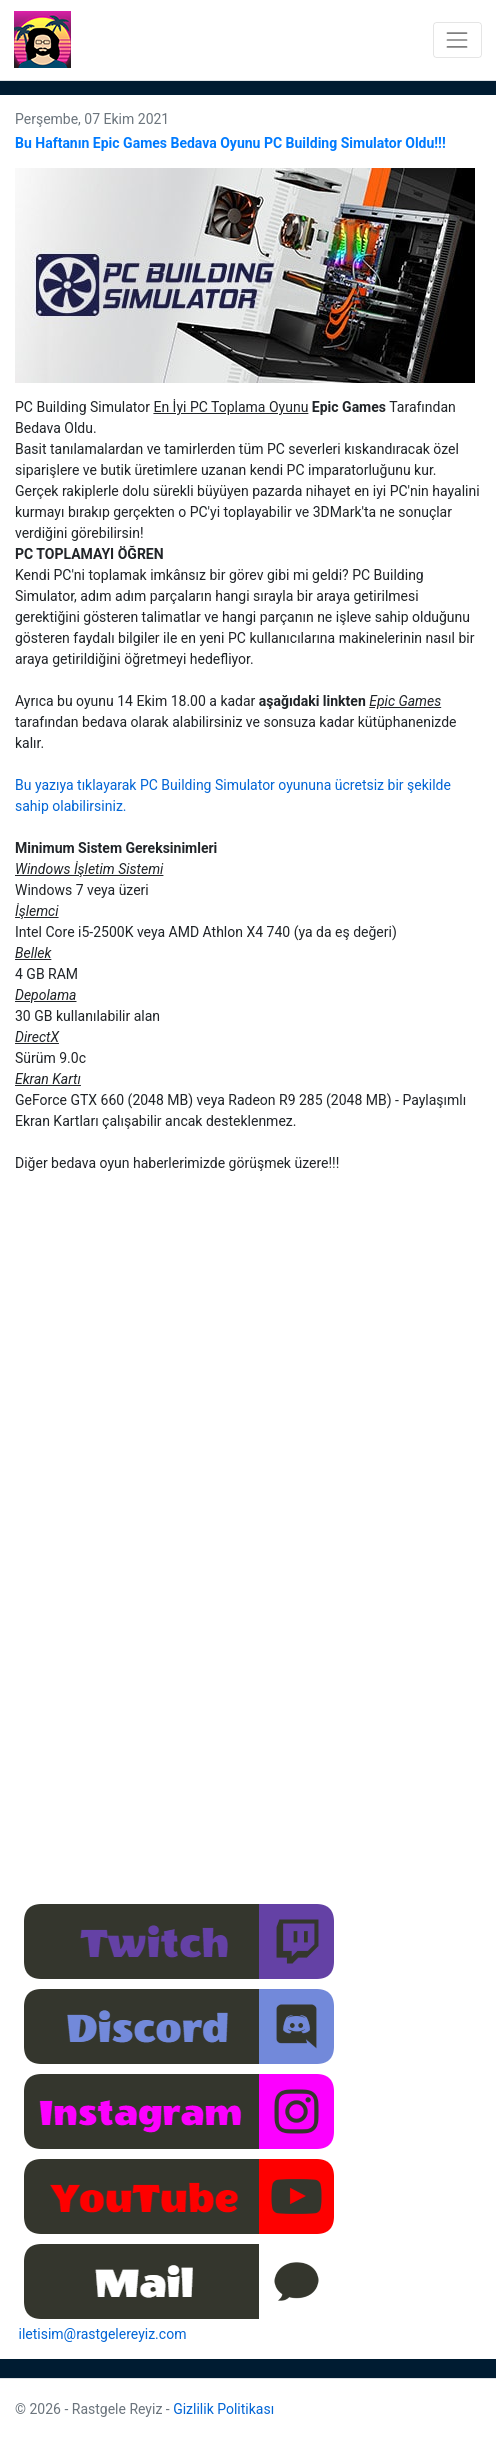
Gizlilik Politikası (223, 2409)
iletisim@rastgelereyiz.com (103, 2334)
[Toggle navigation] (457, 39)
